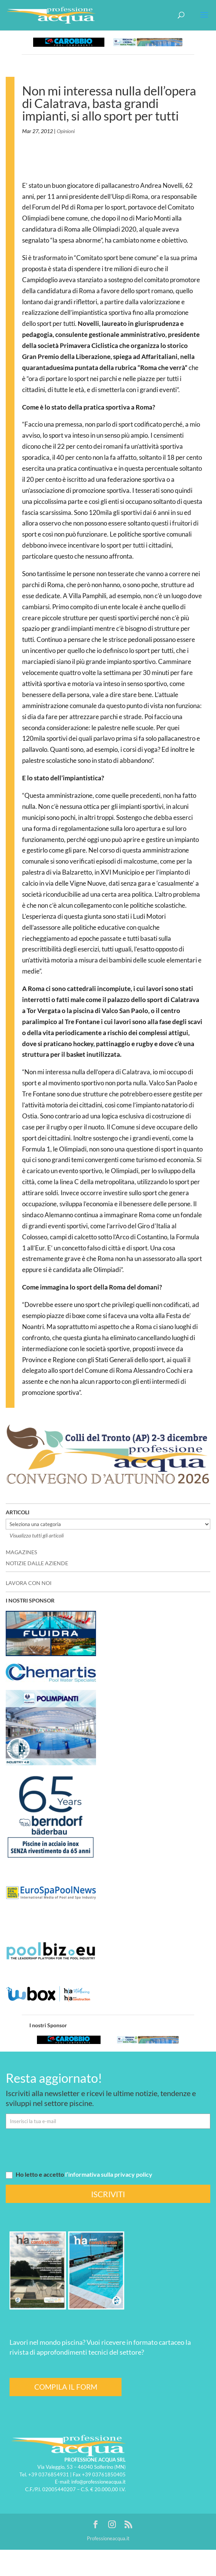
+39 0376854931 (48, 2474)
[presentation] (64, 2149)
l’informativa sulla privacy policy (108, 2174)
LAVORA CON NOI (28, 1583)
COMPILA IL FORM (65, 2386)
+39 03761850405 (104, 2474)
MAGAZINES (21, 1552)
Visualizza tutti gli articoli (37, 1535)
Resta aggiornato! (54, 2077)
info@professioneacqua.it (98, 2482)
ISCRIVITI (108, 2194)
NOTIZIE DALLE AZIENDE (37, 1563)
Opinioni (66, 131)
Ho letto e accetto (79, 2174)
